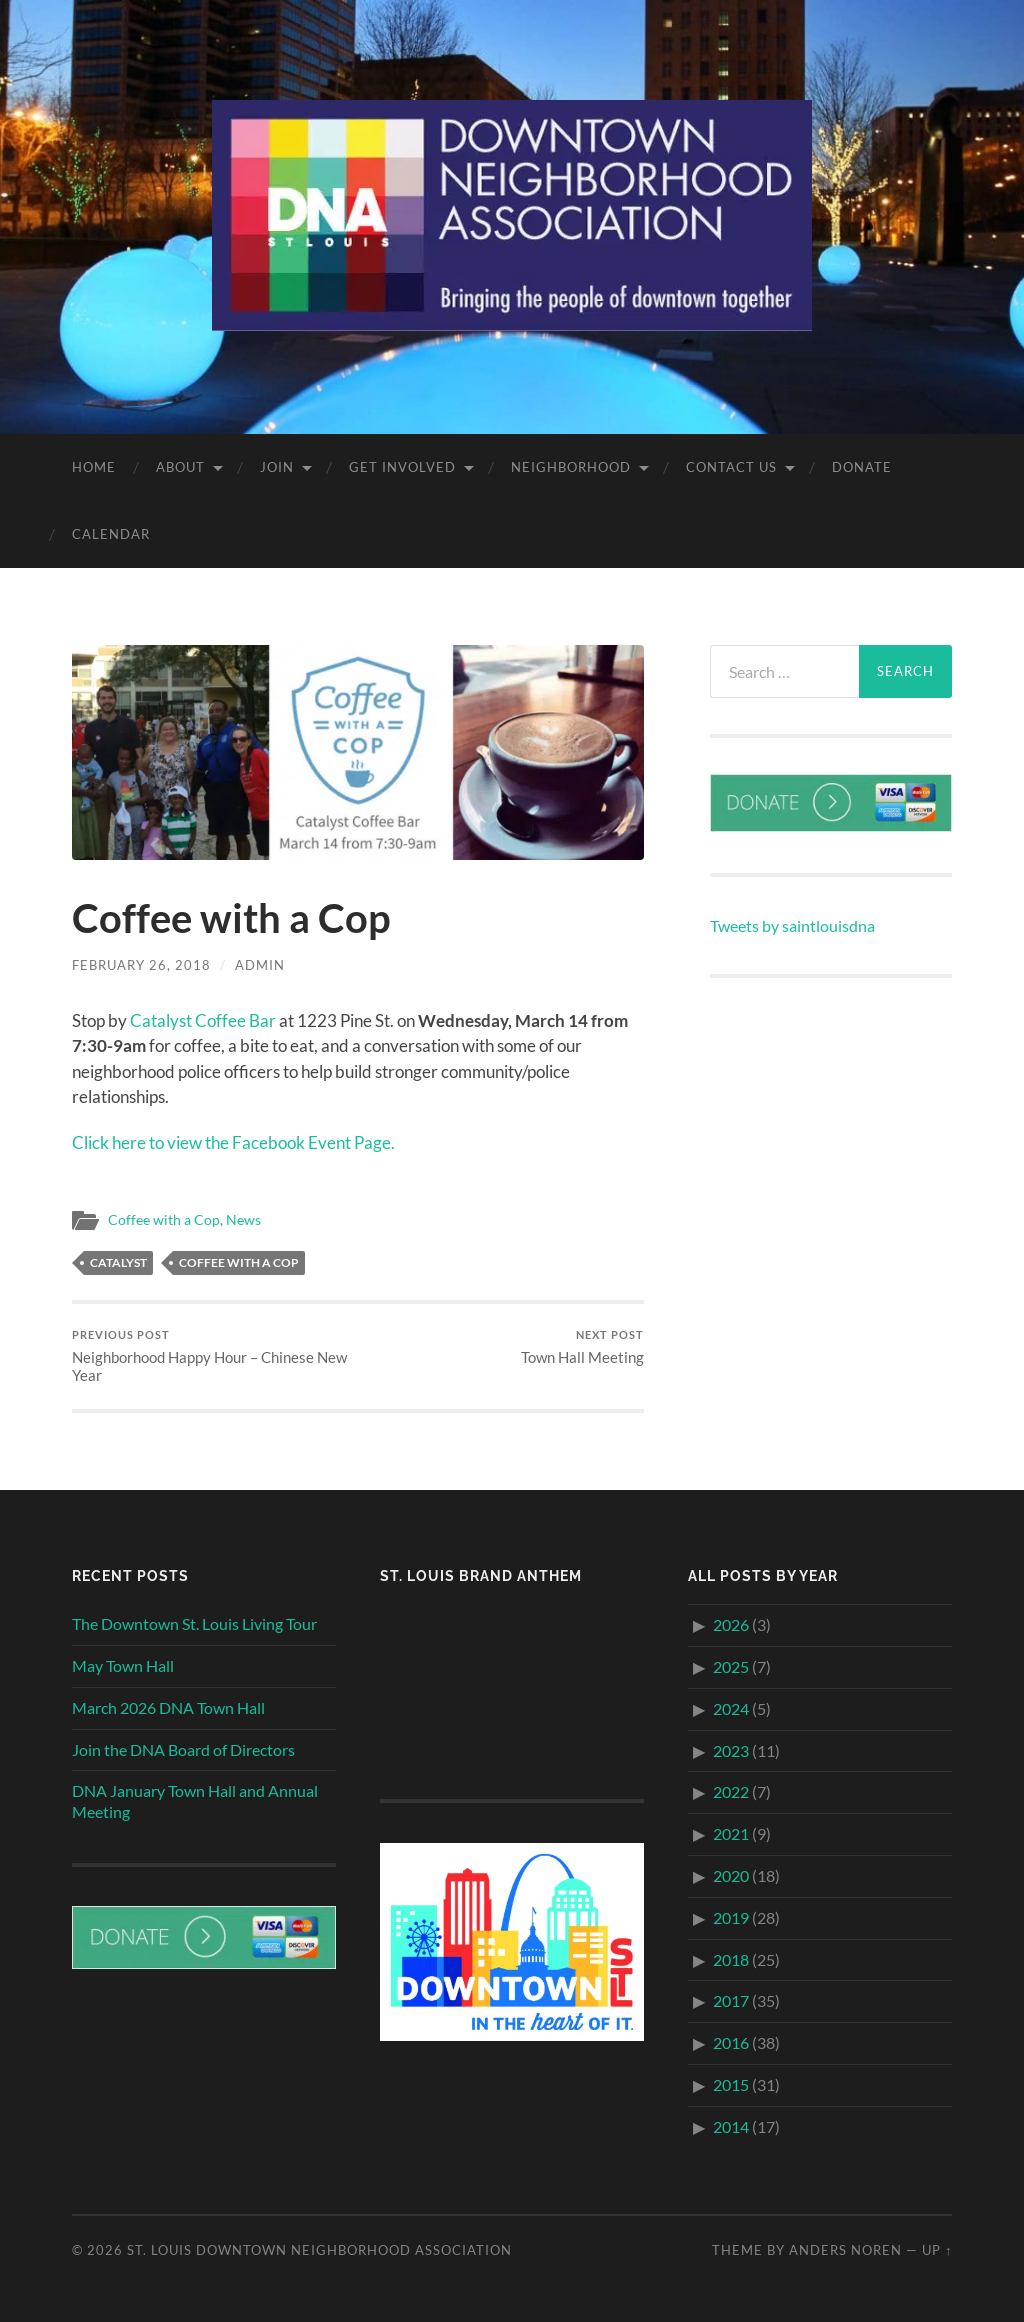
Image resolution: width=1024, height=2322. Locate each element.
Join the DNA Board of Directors (183, 1749)
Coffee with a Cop (164, 1220)
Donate (862, 467)
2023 (731, 1750)
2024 (731, 1708)
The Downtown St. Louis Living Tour (194, 1623)
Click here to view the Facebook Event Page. (233, 1142)
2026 (731, 1624)
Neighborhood (571, 467)
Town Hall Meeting (582, 1347)
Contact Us (731, 467)
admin (260, 965)
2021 (731, 1833)
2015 (731, 2084)
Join (277, 467)
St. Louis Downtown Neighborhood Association (319, 2250)
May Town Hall (123, 1665)
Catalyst (118, 1262)
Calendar (111, 534)
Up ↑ (937, 2250)
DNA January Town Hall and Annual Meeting (195, 1801)
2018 (731, 1959)
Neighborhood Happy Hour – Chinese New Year (212, 1356)
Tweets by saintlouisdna (792, 925)
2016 (731, 2042)
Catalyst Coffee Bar (203, 1020)
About (180, 467)
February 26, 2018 (141, 965)
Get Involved (402, 467)
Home (94, 467)
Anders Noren (845, 2250)
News (243, 1220)
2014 (731, 2126)
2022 (731, 1791)
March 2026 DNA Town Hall (168, 1707)
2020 (731, 1875)
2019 (731, 1917)
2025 (731, 1666)
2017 (731, 2000)
